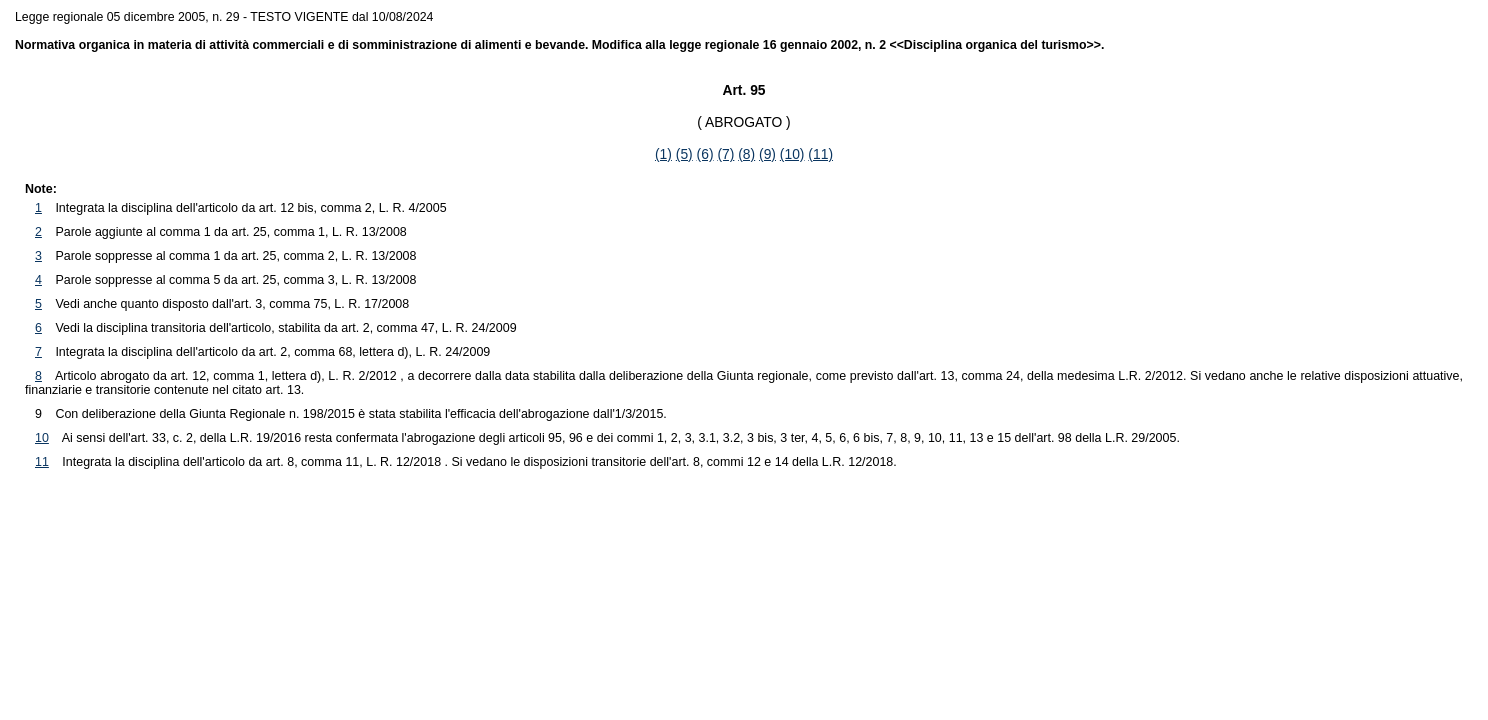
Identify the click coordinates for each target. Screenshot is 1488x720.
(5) (684, 154)
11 (42, 462)
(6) (705, 154)
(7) (725, 154)
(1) (663, 154)
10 (42, 438)
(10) (792, 154)
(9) (767, 154)
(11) (820, 154)
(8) (746, 154)
